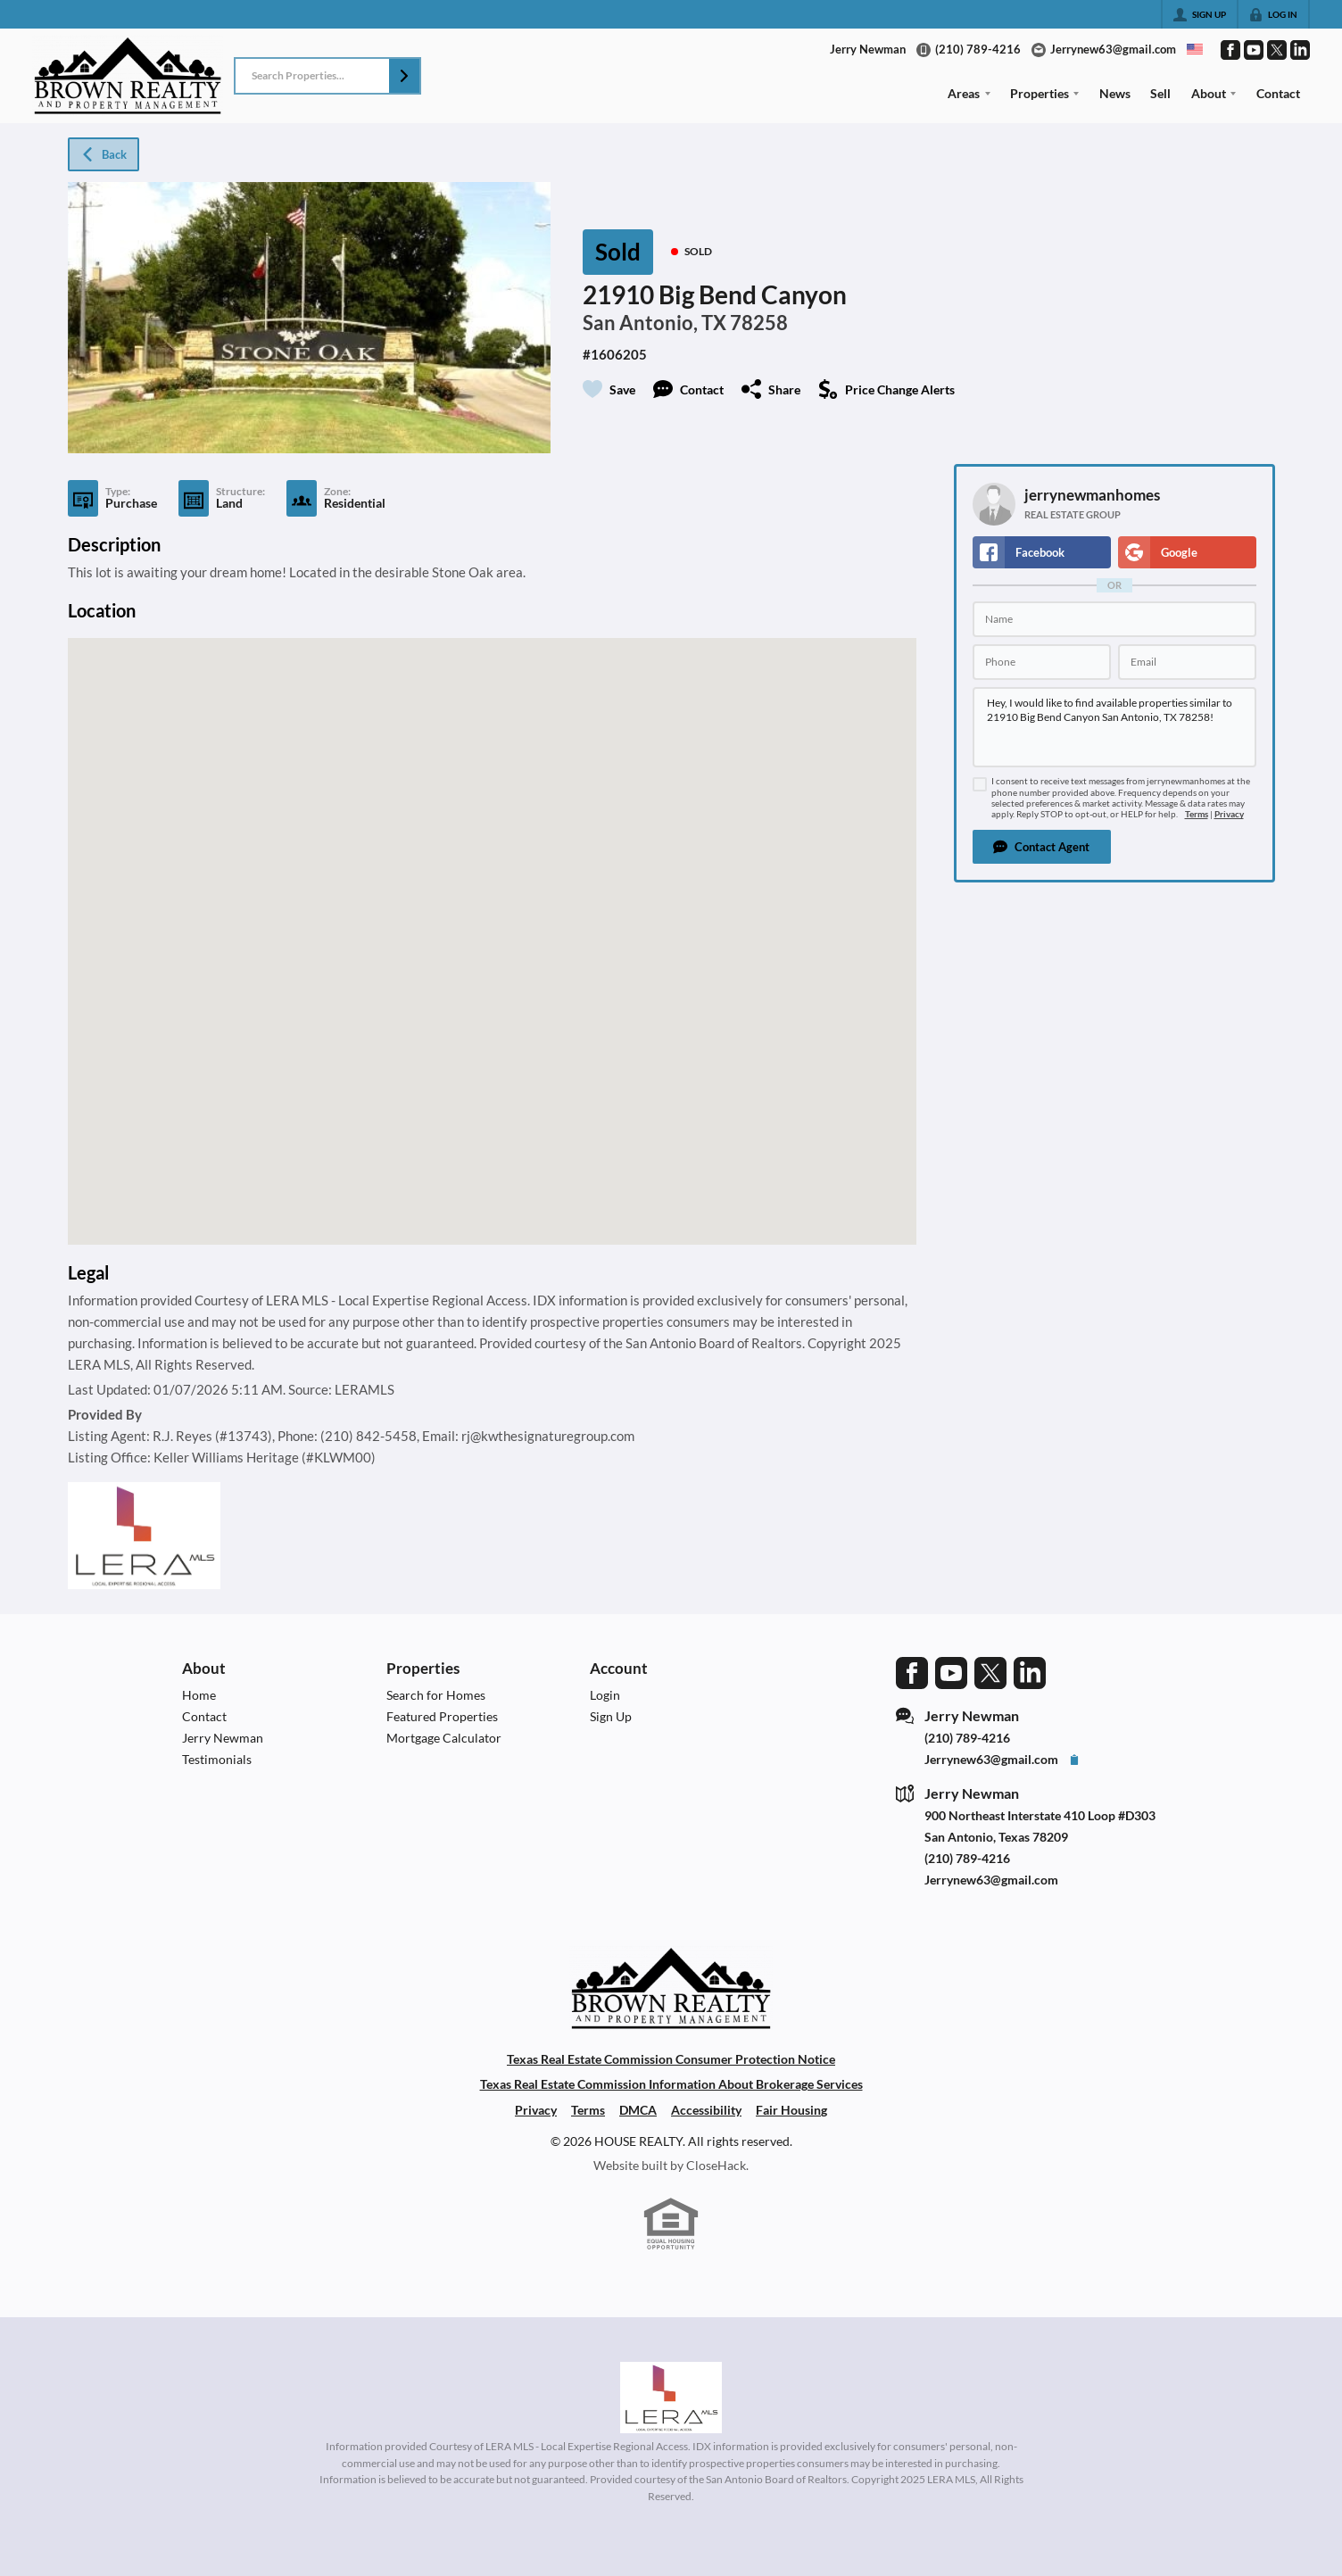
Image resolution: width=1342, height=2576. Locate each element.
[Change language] (1195, 49)
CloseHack (716, 2165)
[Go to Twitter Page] (1277, 50)
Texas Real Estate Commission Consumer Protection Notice (671, 2059)
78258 (759, 323)
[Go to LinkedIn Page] (1300, 50)
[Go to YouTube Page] (1253, 50)
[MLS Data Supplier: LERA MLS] (671, 2397)
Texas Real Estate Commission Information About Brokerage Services (671, 2083)
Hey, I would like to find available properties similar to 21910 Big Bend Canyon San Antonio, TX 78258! (1114, 727)
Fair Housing (791, 2109)
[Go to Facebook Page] (1230, 50)
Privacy (1229, 814)
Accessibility (706, 2109)
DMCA (638, 2109)
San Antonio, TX (654, 323)
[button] (404, 76)
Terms (1196, 814)
